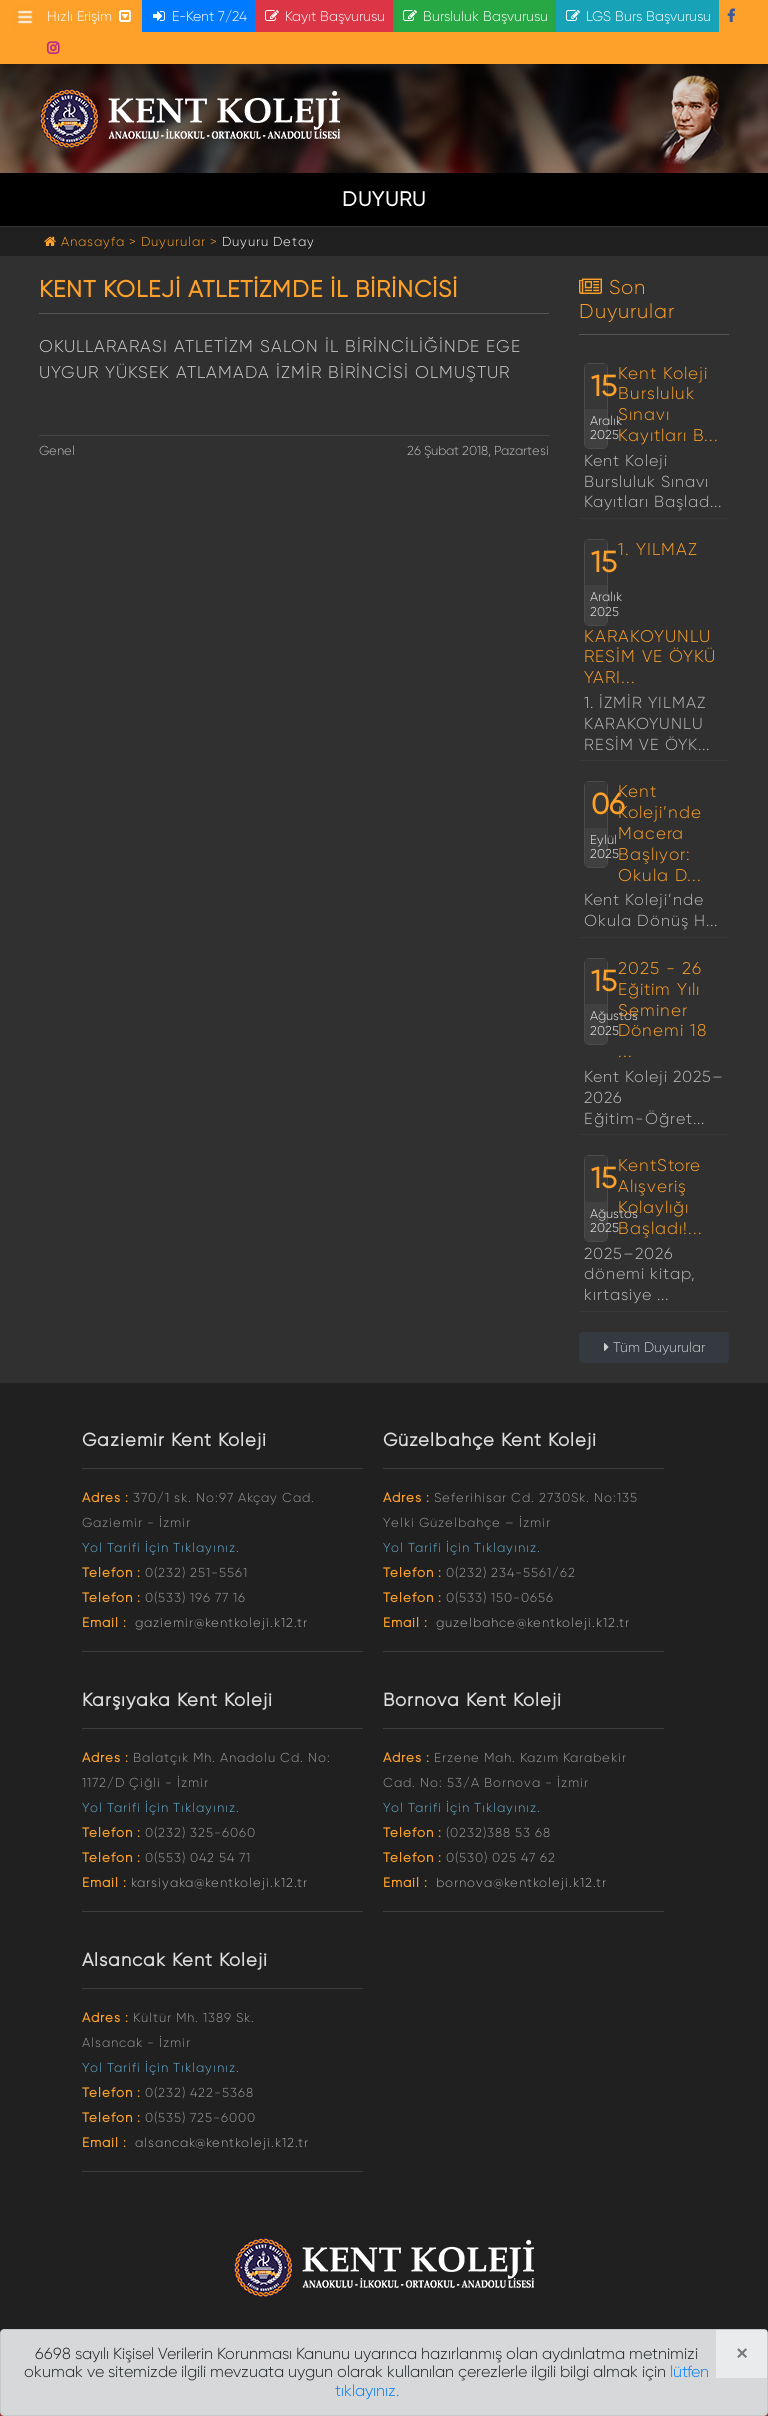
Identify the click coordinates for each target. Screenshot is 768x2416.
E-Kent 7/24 (198, 16)
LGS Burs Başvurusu (637, 16)
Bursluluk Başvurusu (474, 16)
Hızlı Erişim (90, 16)
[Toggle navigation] (25, 17)
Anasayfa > (92, 241)
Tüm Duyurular (654, 1347)
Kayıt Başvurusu (324, 16)
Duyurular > (179, 241)
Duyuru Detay (268, 241)
